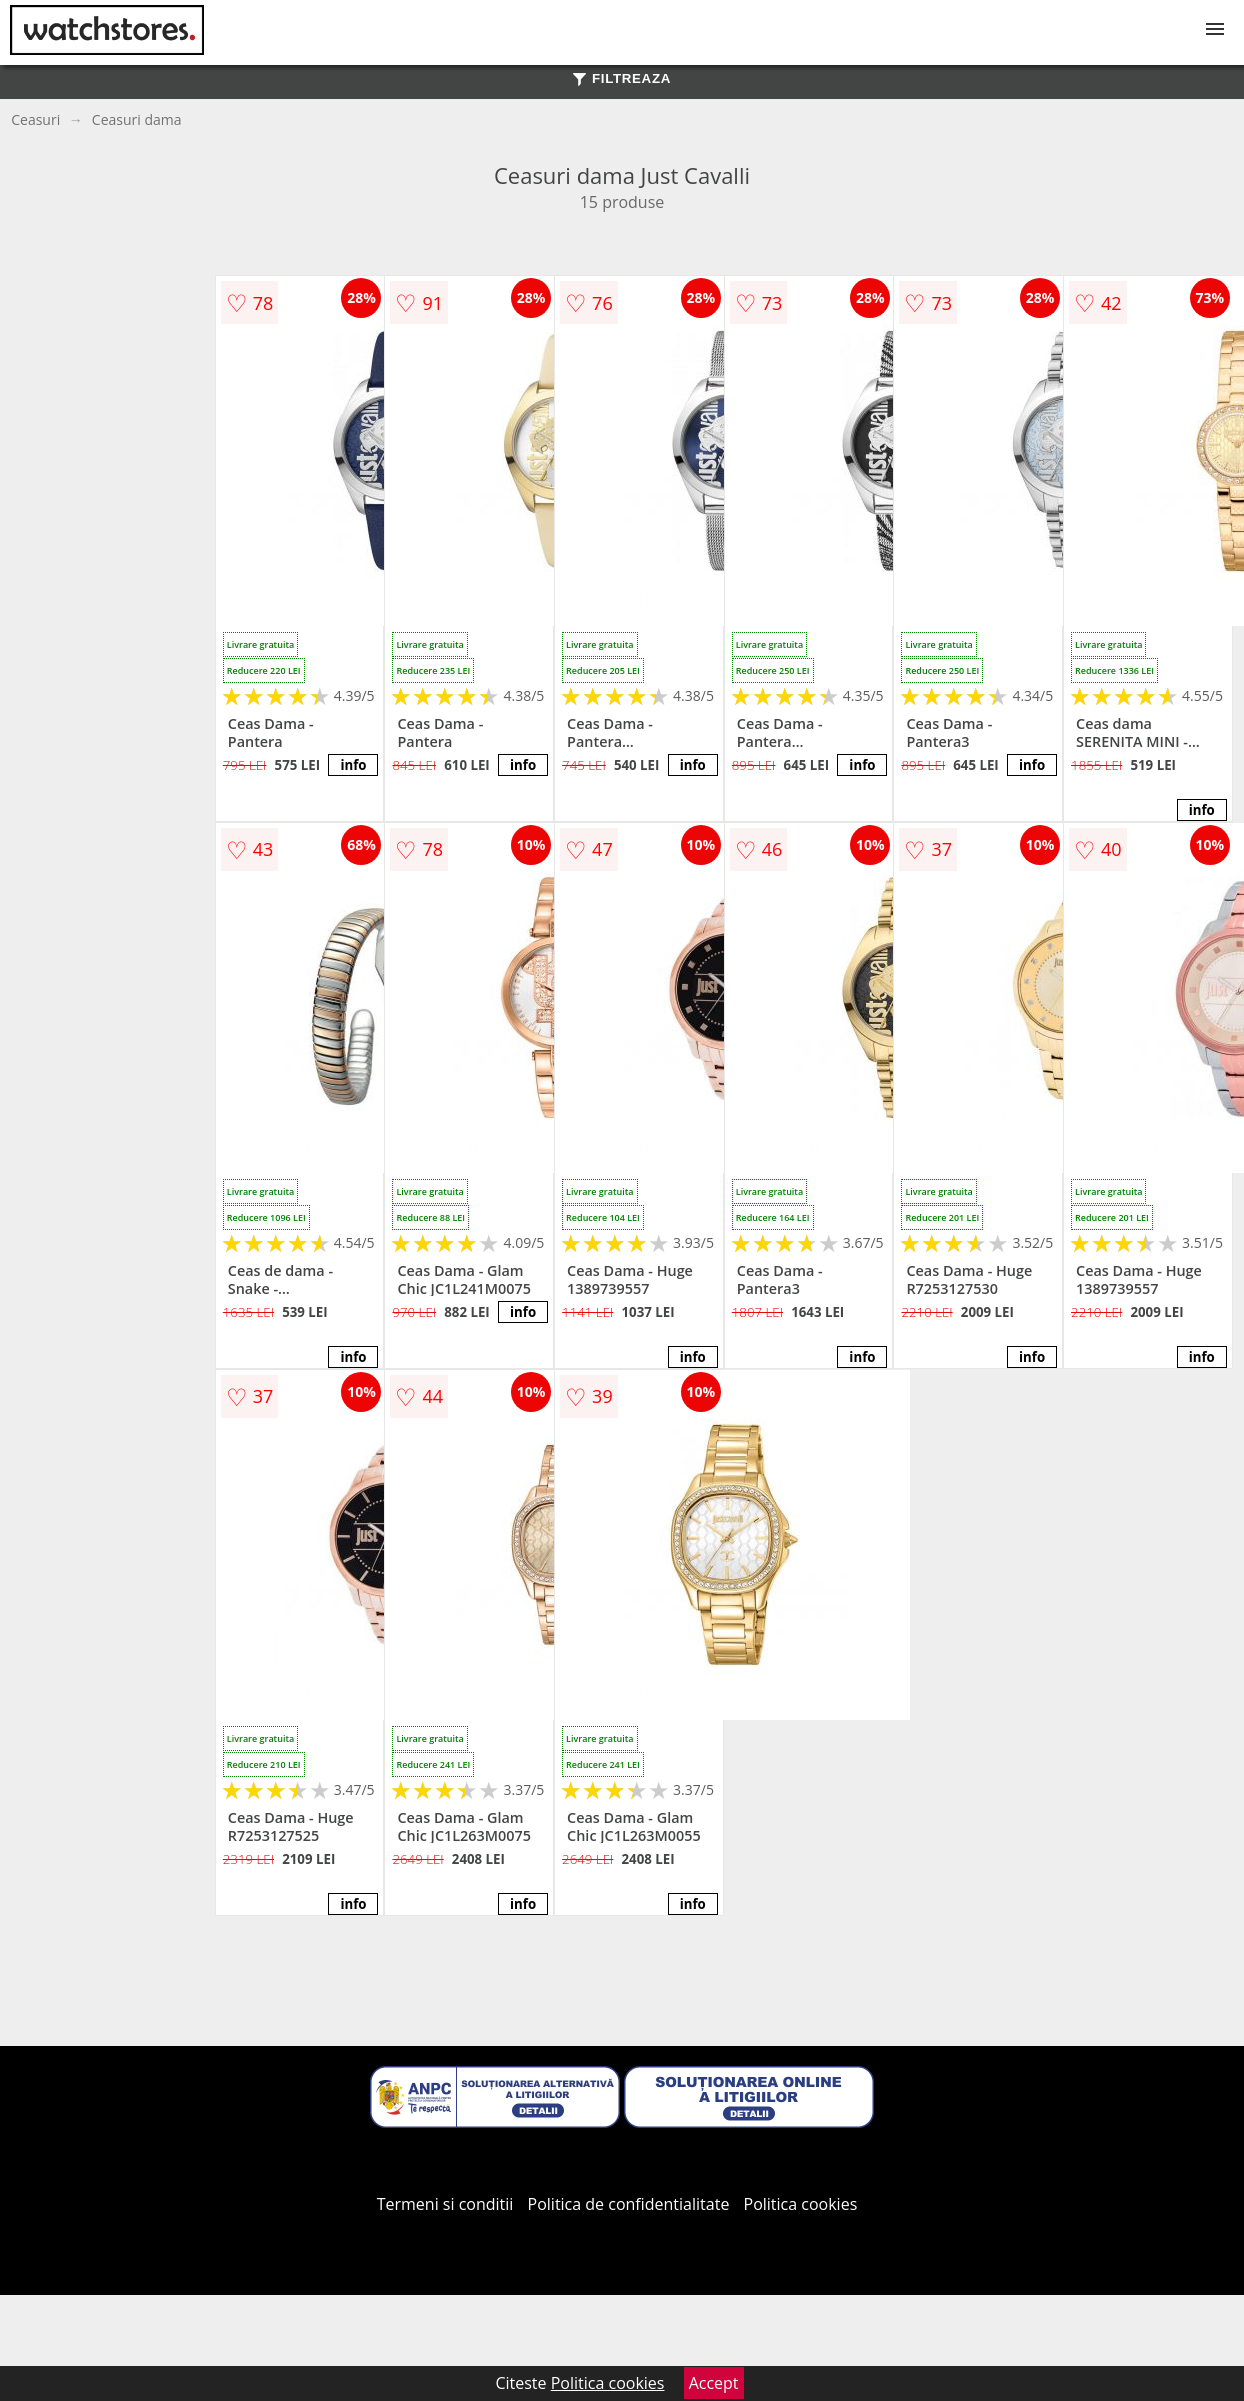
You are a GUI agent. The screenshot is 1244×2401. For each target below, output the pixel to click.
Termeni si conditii (445, 2204)
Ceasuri (35, 119)
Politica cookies (801, 2204)
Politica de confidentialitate (629, 2204)
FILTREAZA (622, 78)
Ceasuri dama (137, 119)
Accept (714, 2383)
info (353, 765)
